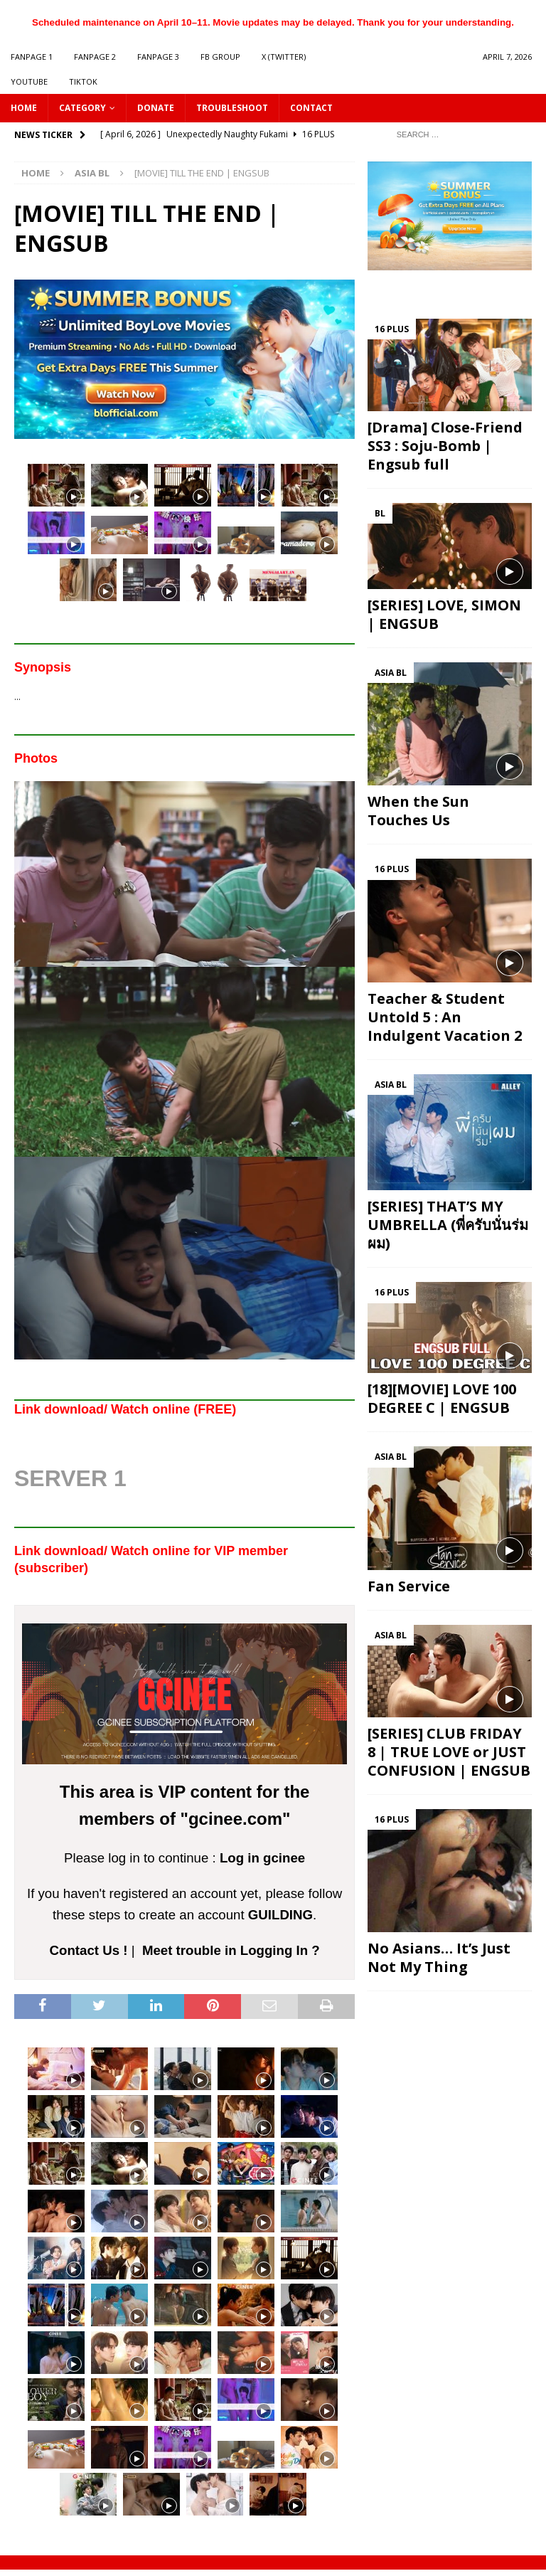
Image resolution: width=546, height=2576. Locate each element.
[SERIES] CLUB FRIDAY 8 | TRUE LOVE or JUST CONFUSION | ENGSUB (449, 1752)
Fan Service (409, 1586)
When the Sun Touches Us (418, 810)
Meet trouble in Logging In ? (231, 1950)
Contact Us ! (89, 1950)
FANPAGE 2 (95, 56)
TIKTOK (83, 81)
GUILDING (280, 1914)
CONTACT (311, 108)
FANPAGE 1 (32, 56)
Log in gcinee (262, 1857)
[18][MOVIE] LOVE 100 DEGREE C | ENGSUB (442, 1398)
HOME (24, 108)
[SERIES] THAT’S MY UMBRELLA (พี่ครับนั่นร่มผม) (448, 1225)
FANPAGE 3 (158, 56)
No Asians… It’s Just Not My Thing (439, 1957)
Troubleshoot (232, 108)
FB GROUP (220, 56)
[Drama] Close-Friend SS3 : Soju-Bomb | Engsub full (445, 446)
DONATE (155, 108)
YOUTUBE (29, 81)
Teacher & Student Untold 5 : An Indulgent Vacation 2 (445, 1017)
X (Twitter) (284, 56)
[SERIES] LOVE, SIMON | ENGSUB (444, 614)
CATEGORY (82, 108)
